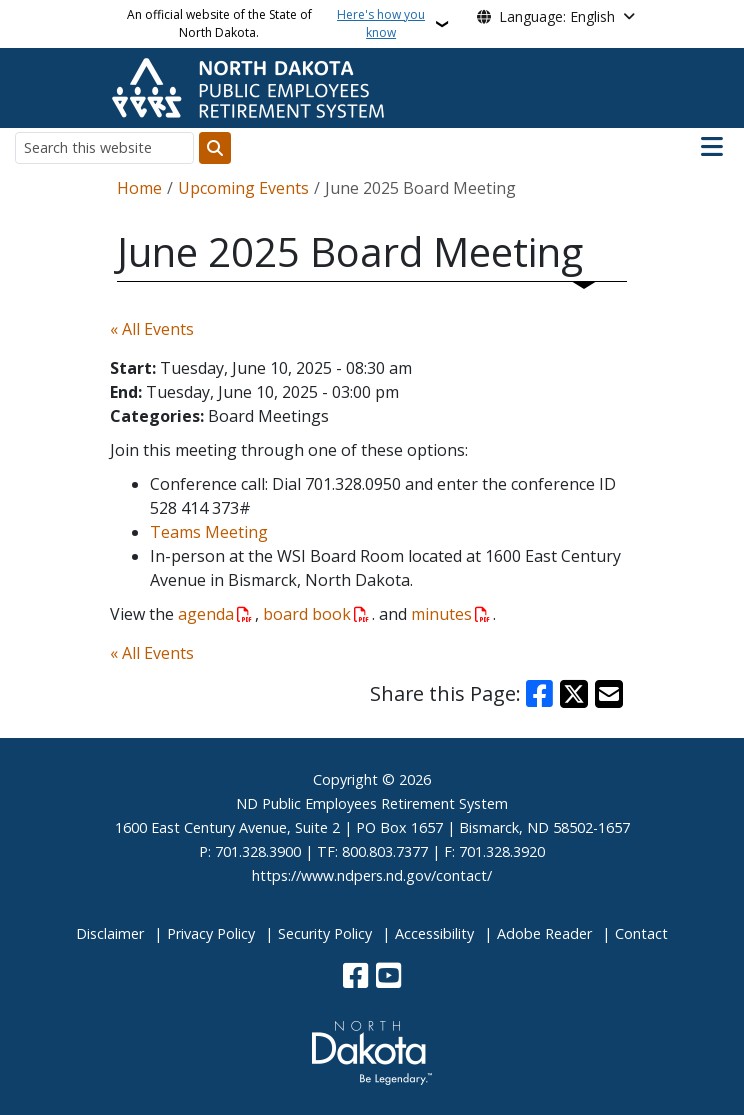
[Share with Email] (609, 694)
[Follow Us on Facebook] (355, 977)
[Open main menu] (712, 147)
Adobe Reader (544, 933)
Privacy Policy (211, 933)
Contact (641, 933)
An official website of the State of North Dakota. (279, 24)
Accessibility (434, 933)
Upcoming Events (243, 188)
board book (307, 614)
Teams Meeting (209, 532)
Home (139, 188)
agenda (206, 614)
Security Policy (325, 933)
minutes (441, 614)
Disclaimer (110, 933)
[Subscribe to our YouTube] (388, 977)
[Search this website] (104, 147)
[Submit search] (215, 148)
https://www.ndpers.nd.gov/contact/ (372, 875)
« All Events (152, 329)
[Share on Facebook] (540, 694)
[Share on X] (574, 694)
